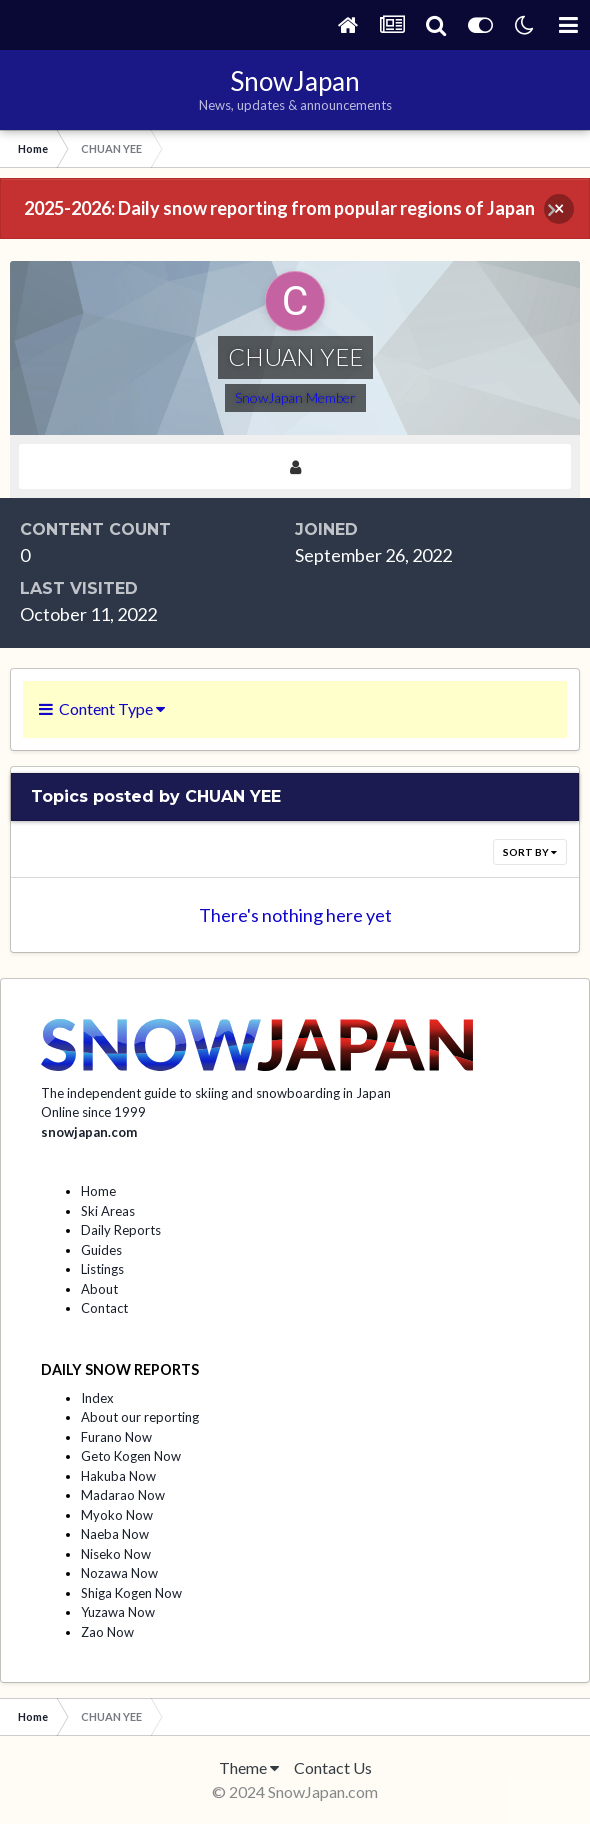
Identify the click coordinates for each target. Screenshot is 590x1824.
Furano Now (116, 1437)
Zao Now (107, 1632)
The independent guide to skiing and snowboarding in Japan (216, 1093)
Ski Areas (108, 1211)
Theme (249, 1767)
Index (97, 1398)
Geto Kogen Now (131, 1456)
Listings (102, 1269)
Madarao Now (123, 1495)
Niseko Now (116, 1554)
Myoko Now (117, 1515)
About (99, 1289)
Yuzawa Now (118, 1612)
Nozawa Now (119, 1573)
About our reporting (140, 1417)
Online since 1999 (93, 1112)
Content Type (102, 708)
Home (98, 1191)
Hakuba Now (118, 1476)
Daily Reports (121, 1230)
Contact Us (333, 1767)
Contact (104, 1308)
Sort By (530, 852)
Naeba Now (115, 1534)
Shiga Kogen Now (131, 1593)
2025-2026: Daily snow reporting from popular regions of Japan (279, 208)
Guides (101, 1250)
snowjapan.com (89, 1132)
